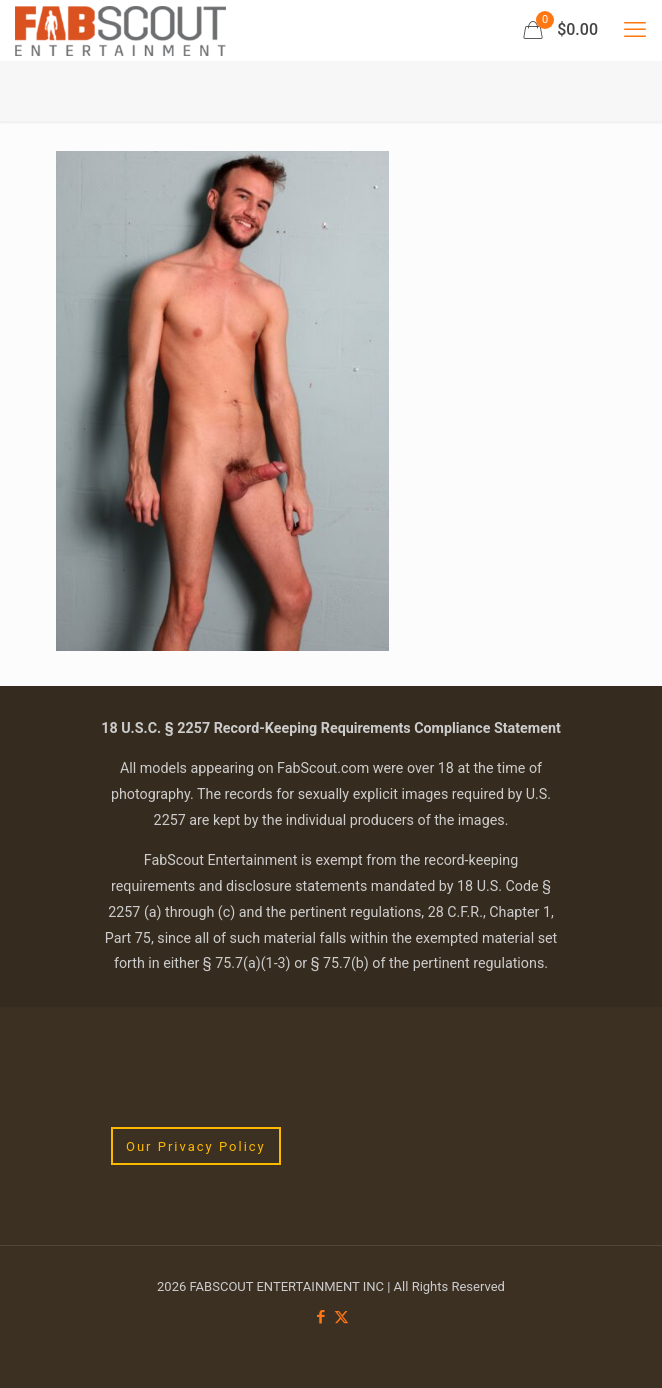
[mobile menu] (635, 30)
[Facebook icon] (320, 1317)
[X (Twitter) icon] (341, 1317)
